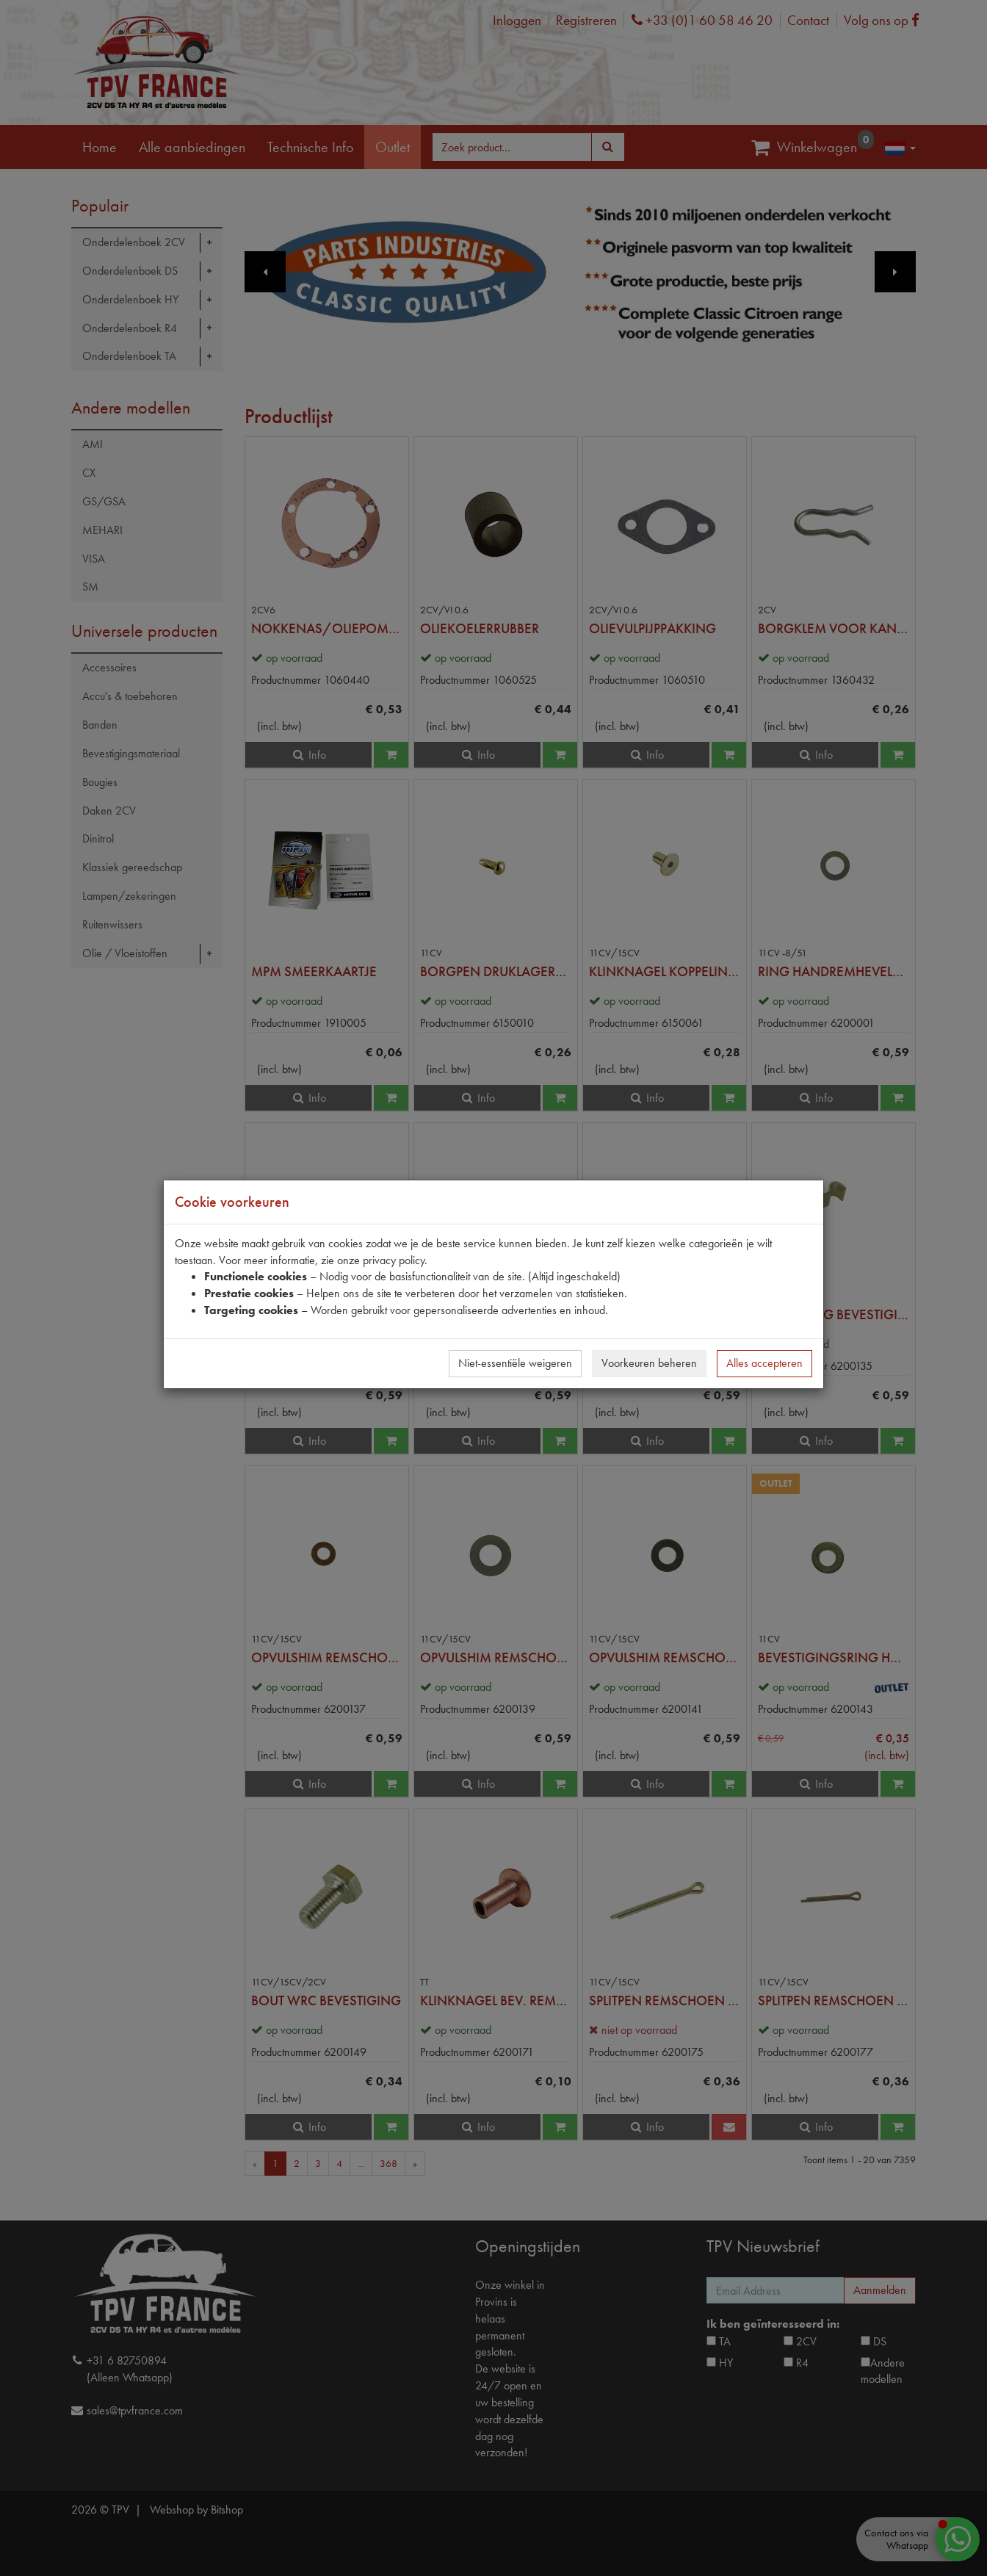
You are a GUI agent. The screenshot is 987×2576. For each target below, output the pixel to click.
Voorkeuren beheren (649, 1363)
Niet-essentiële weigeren (515, 1363)
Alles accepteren (764, 1363)
